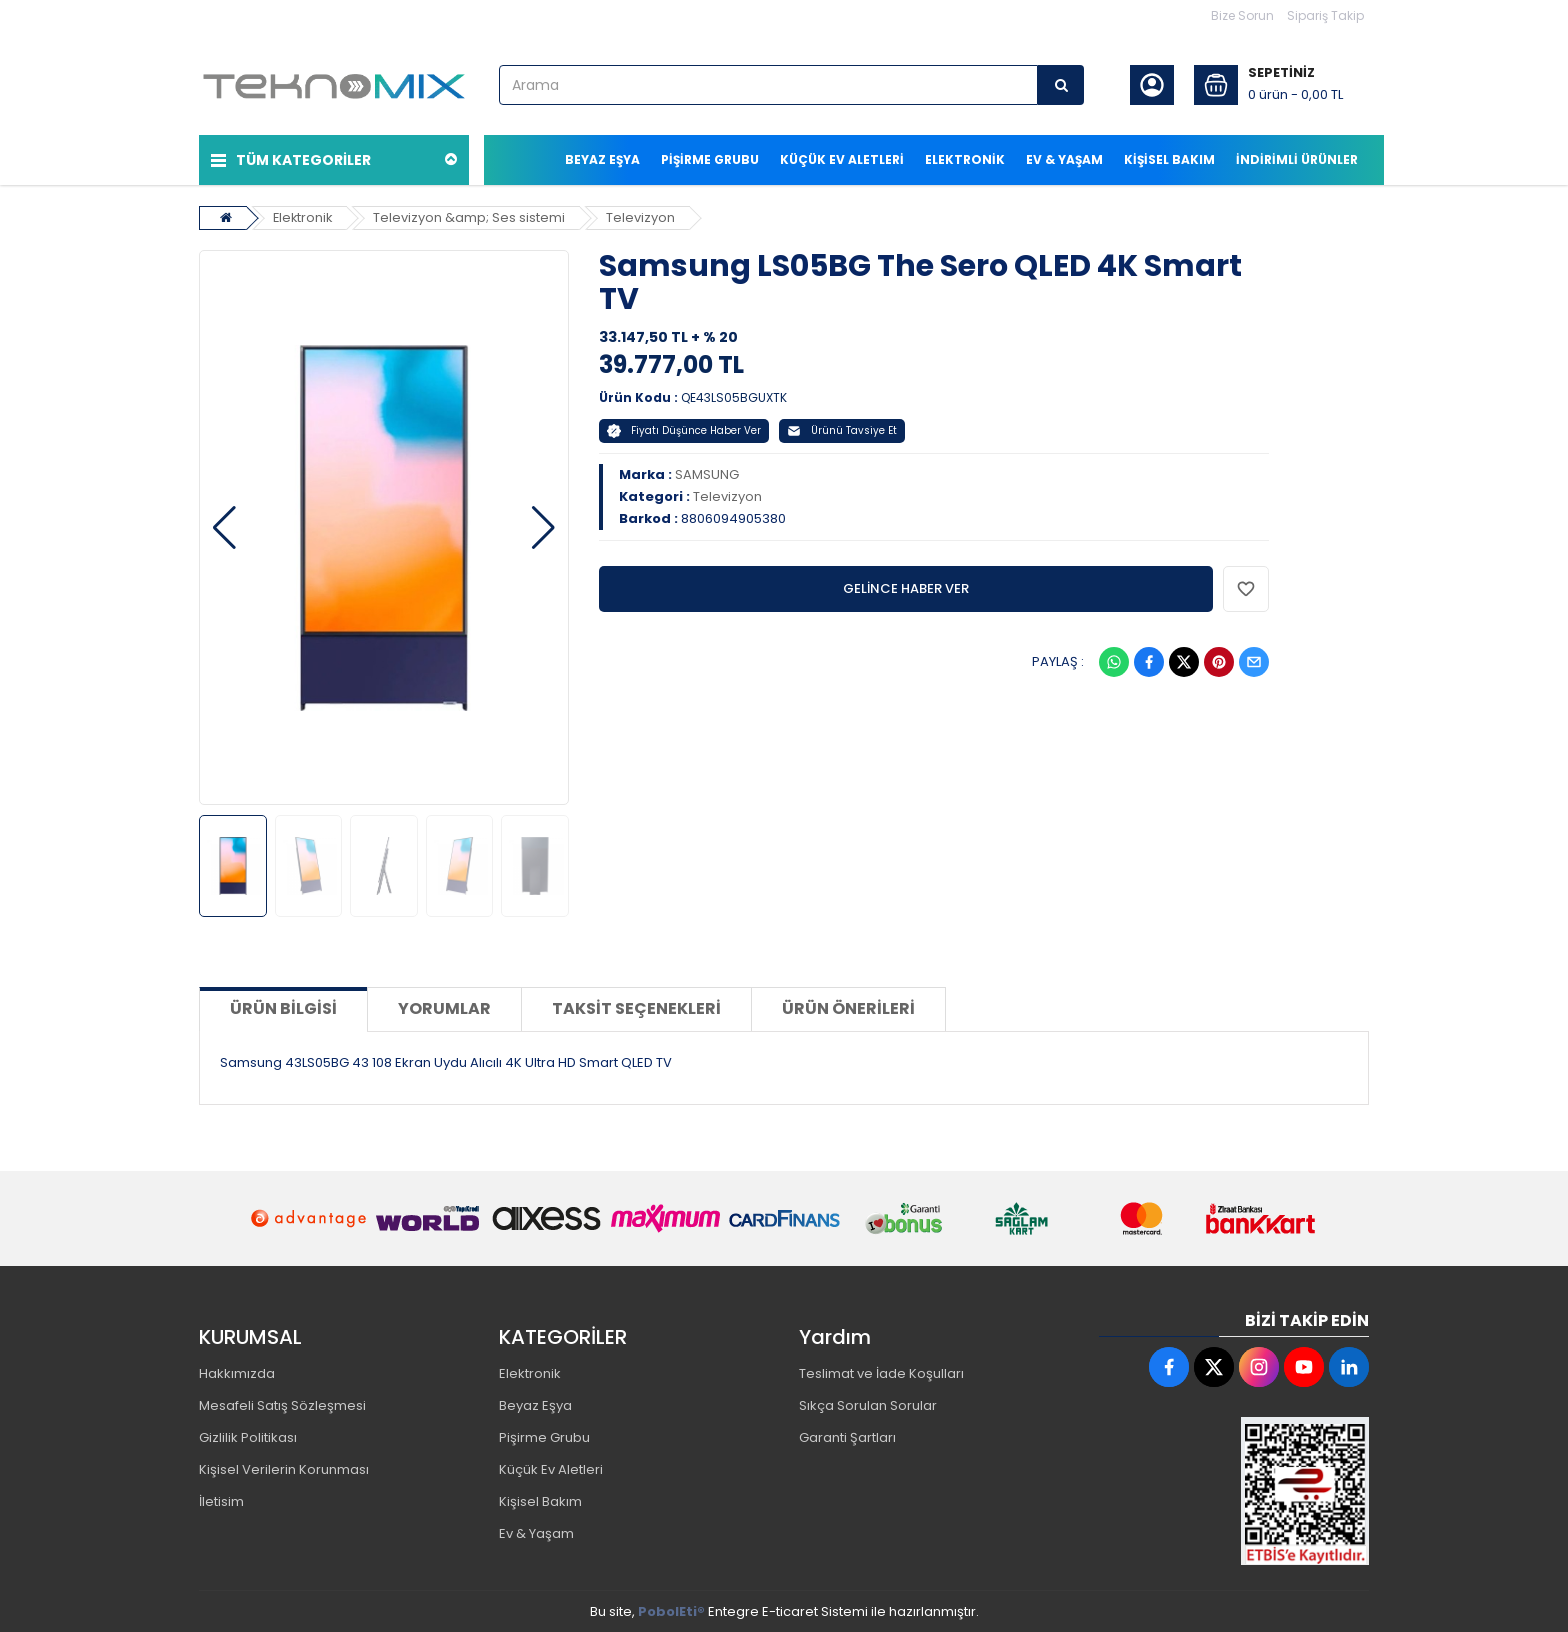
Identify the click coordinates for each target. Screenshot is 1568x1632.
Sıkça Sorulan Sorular (868, 1404)
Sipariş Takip (1325, 15)
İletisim (221, 1500)
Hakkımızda (237, 1372)
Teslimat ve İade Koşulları (881, 1372)
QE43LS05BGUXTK (734, 396)
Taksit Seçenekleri (636, 1007)
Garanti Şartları (847, 1436)
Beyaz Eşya (535, 1404)
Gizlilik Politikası (248, 1436)
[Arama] (1061, 85)
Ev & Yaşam (536, 1532)
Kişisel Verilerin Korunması (284, 1468)
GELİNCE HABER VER (906, 587)
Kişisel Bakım (540, 1500)
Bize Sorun (1242, 15)
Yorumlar (444, 1007)
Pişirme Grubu (544, 1436)
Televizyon (643, 216)
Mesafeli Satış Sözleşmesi (282, 1404)
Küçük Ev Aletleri (551, 1468)
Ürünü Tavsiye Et (842, 429)
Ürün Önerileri (848, 1007)
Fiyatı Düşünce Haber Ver (684, 429)
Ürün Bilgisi (283, 1007)
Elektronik (304, 216)
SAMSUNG (707, 473)
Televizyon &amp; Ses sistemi (472, 216)
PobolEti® (671, 1610)
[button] (224, 527)
